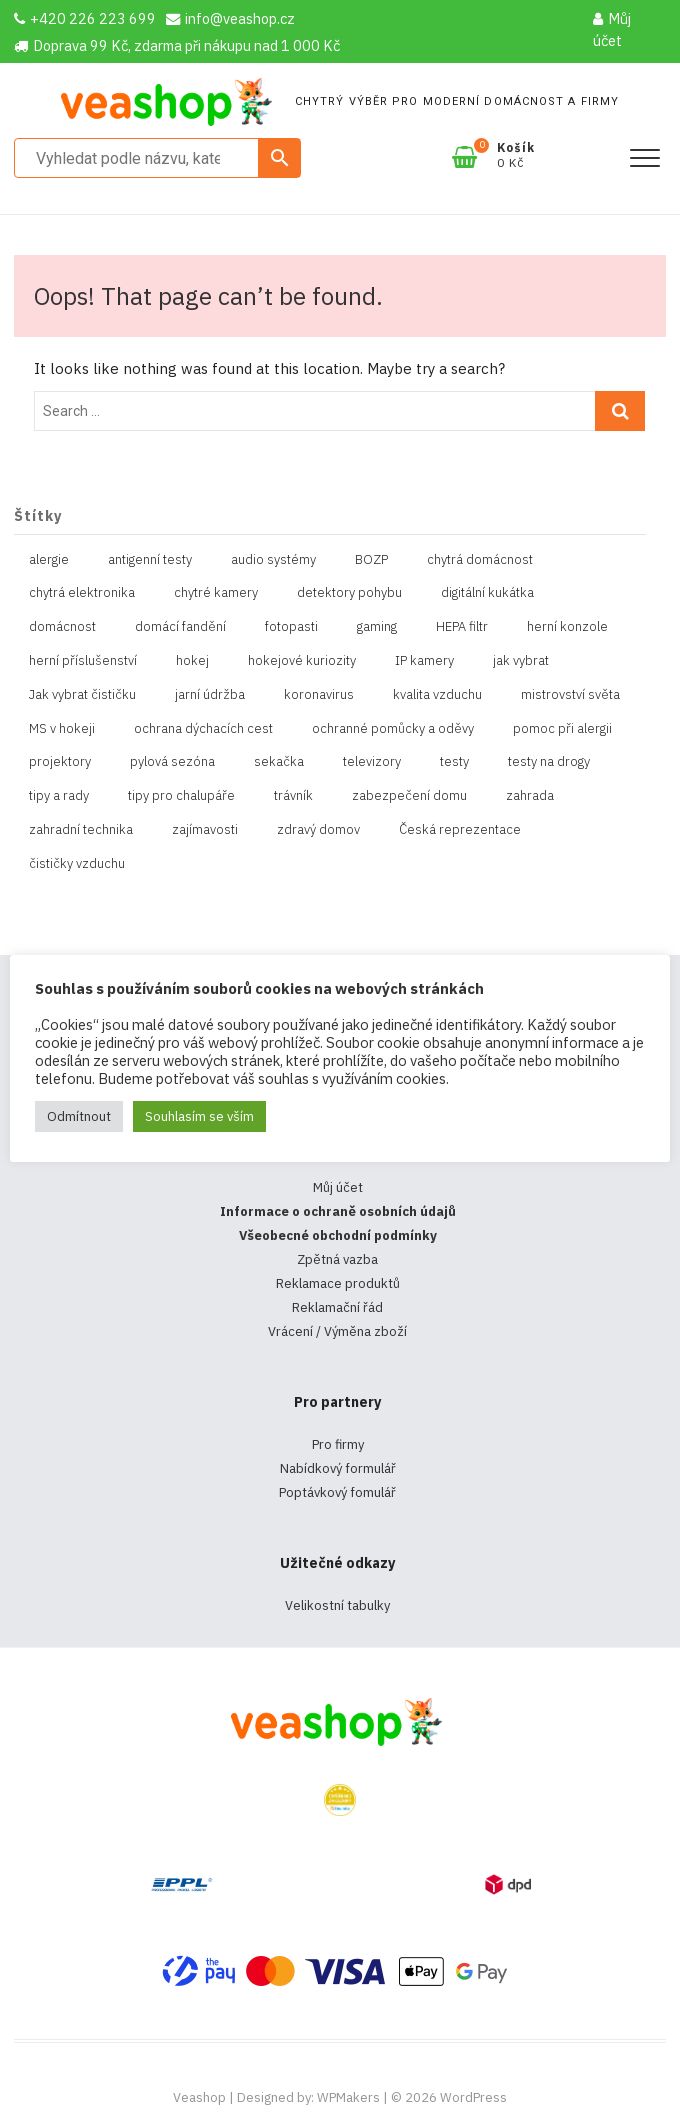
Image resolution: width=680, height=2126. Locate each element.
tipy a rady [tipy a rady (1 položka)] (59, 795)
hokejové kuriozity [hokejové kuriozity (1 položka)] (302, 660)
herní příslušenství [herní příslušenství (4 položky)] (83, 660)
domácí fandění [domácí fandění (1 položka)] (180, 626)
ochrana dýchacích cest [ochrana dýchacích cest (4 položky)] (203, 728)
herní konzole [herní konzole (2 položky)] (567, 626)
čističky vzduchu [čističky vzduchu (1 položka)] (77, 863)
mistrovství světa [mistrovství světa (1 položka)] (570, 694)
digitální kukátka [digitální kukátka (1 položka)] (487, 592)
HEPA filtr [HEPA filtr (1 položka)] (462, 626)
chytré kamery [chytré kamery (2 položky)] (216, 592)
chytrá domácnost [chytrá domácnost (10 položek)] (480, 559)
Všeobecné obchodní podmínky (338, 1235)
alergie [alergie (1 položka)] (49, 559)
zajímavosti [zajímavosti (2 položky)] (205, 829)
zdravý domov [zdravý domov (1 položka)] (318, 829)
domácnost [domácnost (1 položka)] (62, 626)
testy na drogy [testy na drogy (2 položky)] (549, 761)
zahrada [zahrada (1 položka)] (530, 795)
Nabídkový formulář (338, 1468)
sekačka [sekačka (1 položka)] (279, 761)
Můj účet (612, 29)
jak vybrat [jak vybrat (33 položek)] (521, 660)
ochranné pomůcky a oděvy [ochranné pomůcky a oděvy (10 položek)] (393, 728)
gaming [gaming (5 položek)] (377, 626)
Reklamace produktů (338, 1283)
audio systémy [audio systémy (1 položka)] (273, 559)
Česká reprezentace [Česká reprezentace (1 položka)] (460, 829)
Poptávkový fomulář (337, 1492)
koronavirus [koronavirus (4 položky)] (319, 694)
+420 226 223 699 (85, 18)
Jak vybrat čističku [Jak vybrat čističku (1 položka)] (82, 694)
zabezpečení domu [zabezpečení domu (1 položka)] (409, 795)
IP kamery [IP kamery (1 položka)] (424, 660)
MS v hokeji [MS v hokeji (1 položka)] (62, 728)
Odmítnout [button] (79, 1116)
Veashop (199, 2097)
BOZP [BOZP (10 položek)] (371, 559)
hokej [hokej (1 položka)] (192, 660)
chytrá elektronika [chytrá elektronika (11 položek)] (82, 592)
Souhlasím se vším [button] (199, 1116)
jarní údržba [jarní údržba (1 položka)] (210, 694)
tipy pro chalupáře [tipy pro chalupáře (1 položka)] (181, 795)
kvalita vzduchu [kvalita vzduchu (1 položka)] (437, 694)
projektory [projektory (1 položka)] (60, 761)
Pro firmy (338, 1444)
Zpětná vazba (337, 1259)
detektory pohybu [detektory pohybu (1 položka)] (349, 592)
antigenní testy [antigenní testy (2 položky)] (150, 559)
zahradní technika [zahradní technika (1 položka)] (81, 829)
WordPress (473, 2097)
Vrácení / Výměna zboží (337, 1331)
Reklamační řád (337, 1307)
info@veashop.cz (230, 18)
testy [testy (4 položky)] (454, 761)
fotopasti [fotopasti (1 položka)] (291, 626)
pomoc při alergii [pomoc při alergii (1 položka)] (562, 728)
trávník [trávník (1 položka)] (293, 795)
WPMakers (348, 2097)
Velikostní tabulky (337, 1605)
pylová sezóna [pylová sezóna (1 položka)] (172, 761)
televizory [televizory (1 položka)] (372, 761)
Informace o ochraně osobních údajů (338, 1211)
